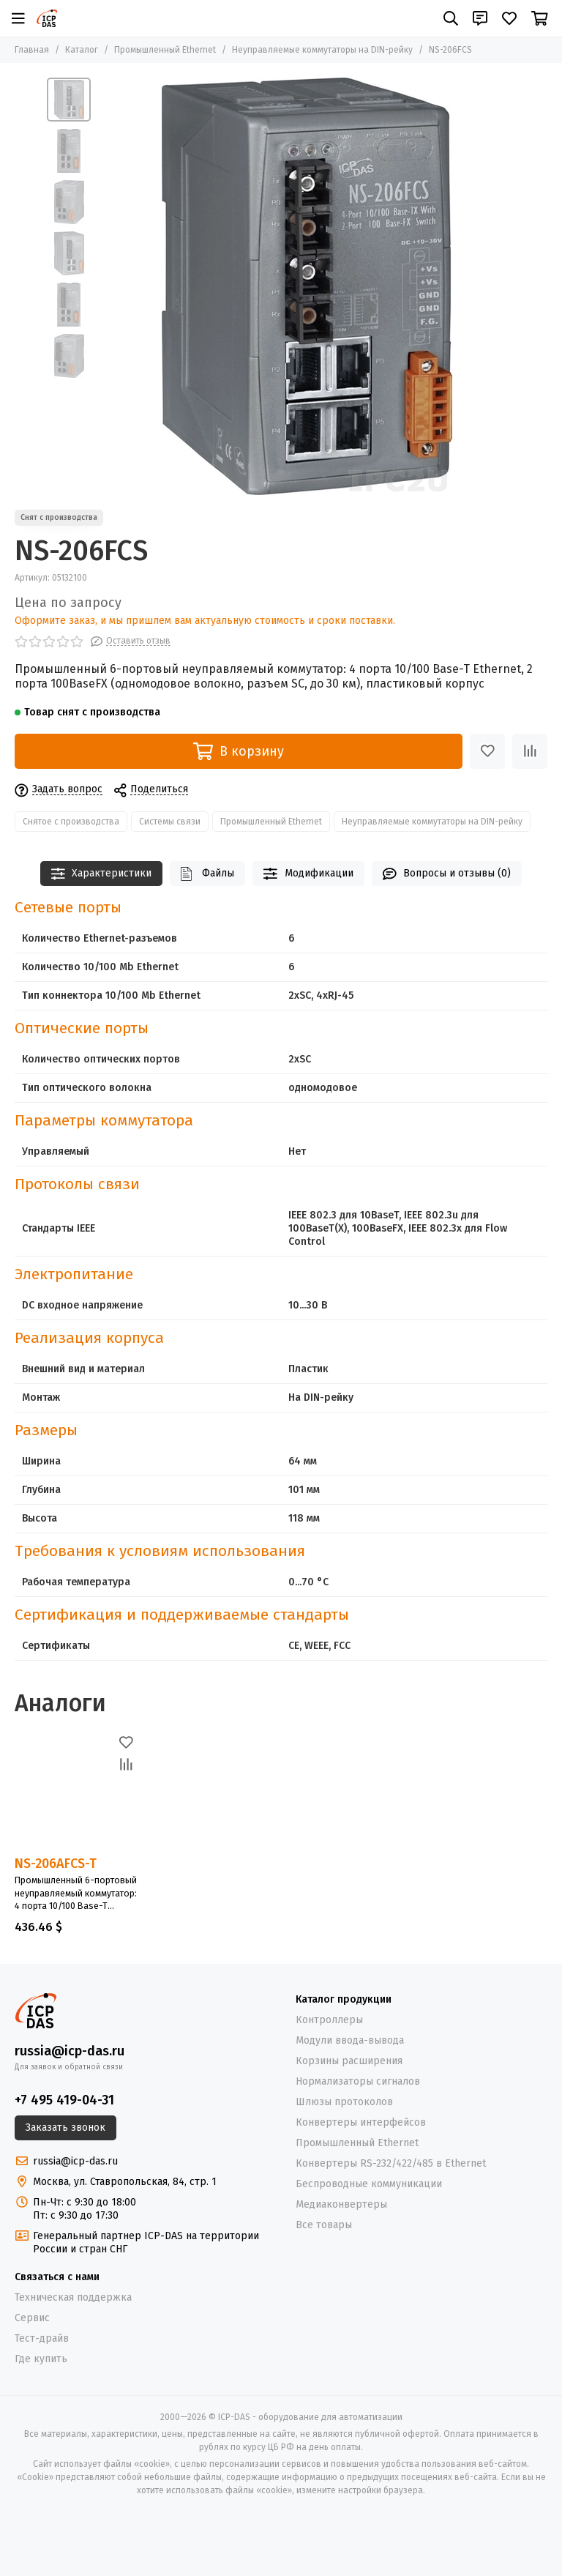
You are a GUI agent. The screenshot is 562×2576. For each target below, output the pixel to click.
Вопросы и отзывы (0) (447, 874)
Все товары (324, 2225)
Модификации (308, 874)
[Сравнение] (529, 751)
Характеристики (101, 874)
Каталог (81, 50)
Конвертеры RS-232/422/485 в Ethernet (391, 2163)
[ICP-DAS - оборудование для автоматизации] (47, 18)
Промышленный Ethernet (165, 50)
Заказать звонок (65, 2127)
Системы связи (170, 821)
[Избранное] (509, 18)
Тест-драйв (42, 2338)
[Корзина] (539, 18)
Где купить (41, 2359)
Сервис (32, 2318)
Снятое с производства (71, 821)
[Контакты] (480, 18)
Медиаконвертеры (341, 2204)
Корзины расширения (349, 2061)
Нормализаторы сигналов (358, 2081)
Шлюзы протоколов (344, 2102)
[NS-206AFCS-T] (76, 1792)
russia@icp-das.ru (69, 2051)
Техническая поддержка (73, 2297)
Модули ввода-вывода (350, 2040)
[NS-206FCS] (306, 286)
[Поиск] (450, 18)
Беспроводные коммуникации (369, 2184)
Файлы (207, 874)
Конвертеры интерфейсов (361, 2122)
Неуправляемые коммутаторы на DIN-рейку (322, 50)
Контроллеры (329, 2020)
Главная (32, 50)
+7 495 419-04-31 (64, 2100)
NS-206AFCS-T (56, 1863)
